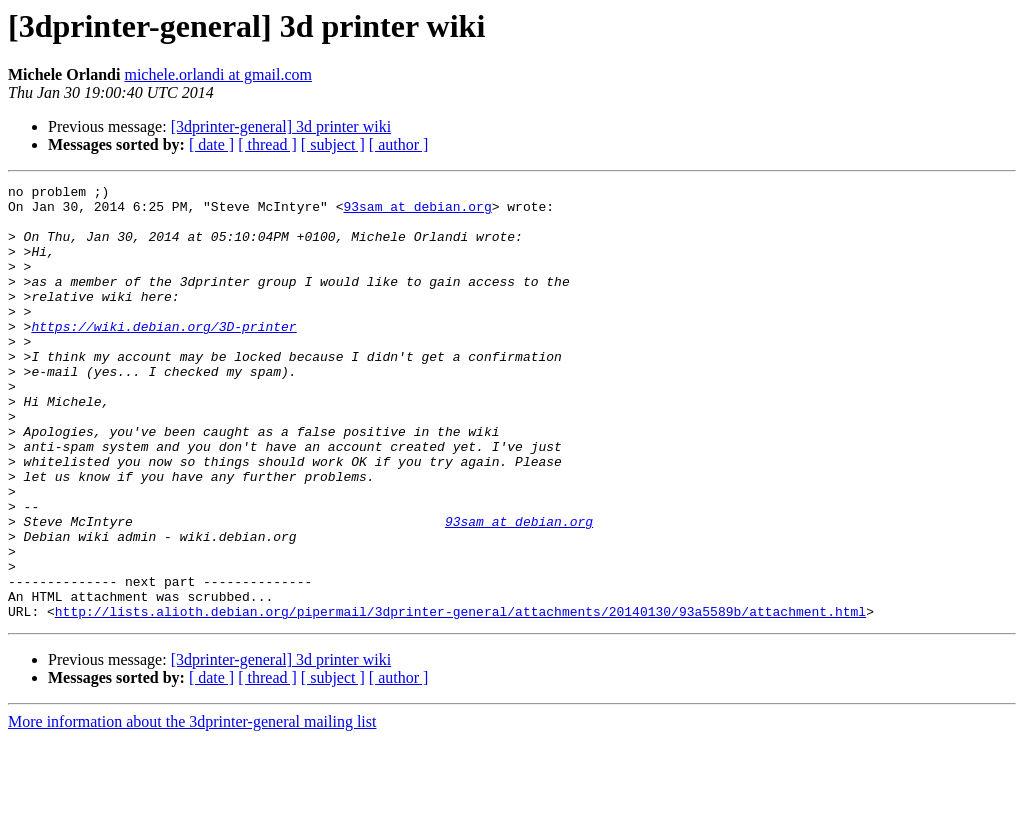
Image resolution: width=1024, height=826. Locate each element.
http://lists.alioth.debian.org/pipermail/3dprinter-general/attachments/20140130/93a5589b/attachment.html (460, 698)
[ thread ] (267, 144)
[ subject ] (333, 144)
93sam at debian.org (417, 212)
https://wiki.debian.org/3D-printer (163, 356)
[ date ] (211, 144)
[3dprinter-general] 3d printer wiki (281, 126)
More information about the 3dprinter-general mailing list (192, 808)
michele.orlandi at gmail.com (218, 74)
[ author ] (399, 144)
